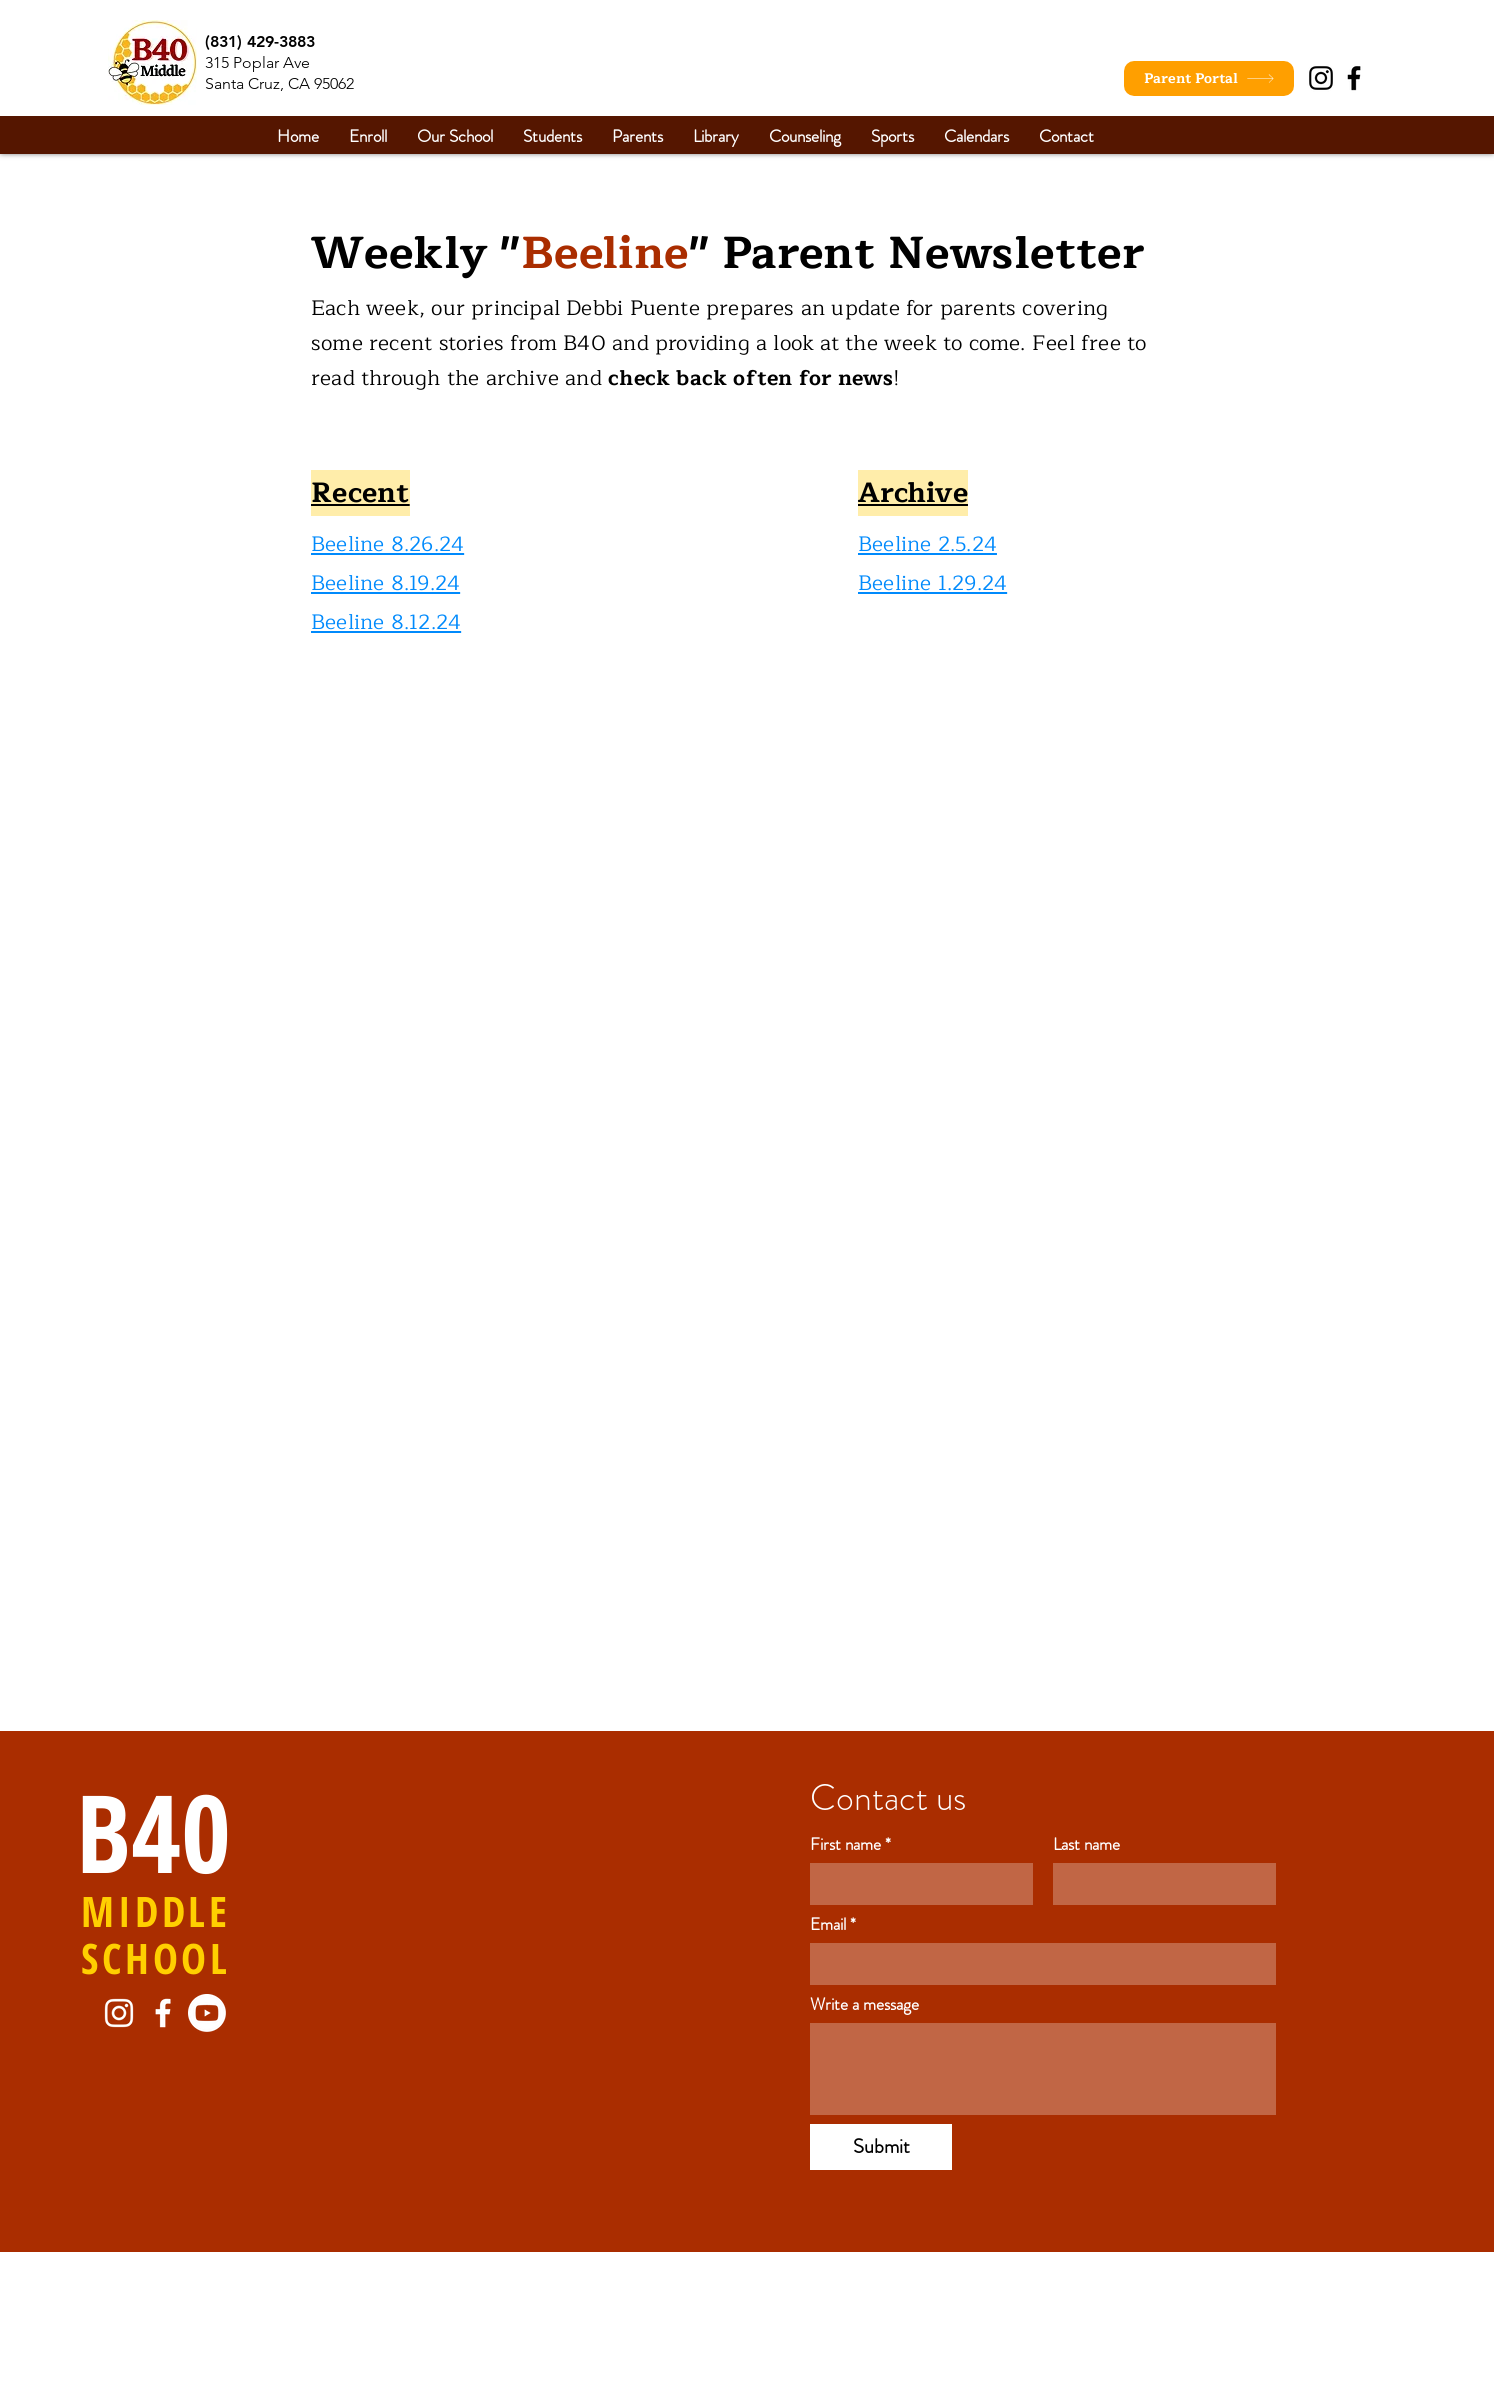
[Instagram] (1321, 78)
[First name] (915, 1884)
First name (850, 1844)
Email (833, 1924)
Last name (1086, 1844)
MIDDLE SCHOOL (156, 1934)
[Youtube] (207, 2013)
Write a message (864, 2004)
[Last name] (1158, 1884)
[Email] (1037, 1964)
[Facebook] (1354, 78)
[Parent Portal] (1209, 78)
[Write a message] (1043, 2069)
